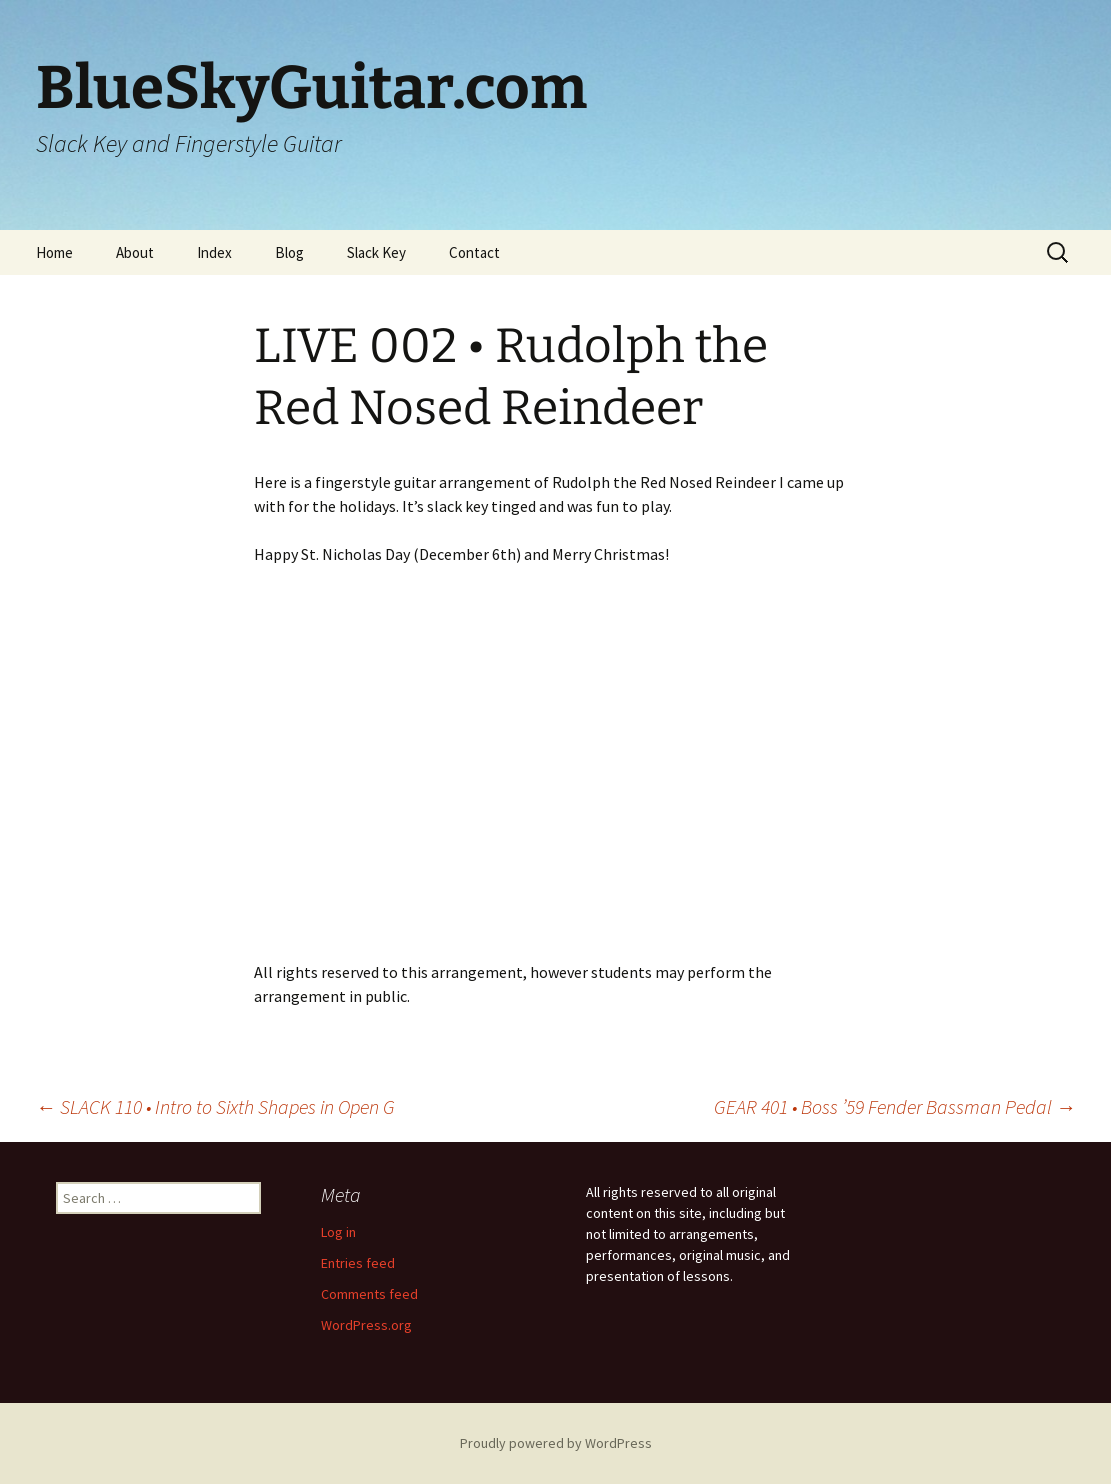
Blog (289, 252)
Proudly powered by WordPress (556, 1443)
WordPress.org (366, 1325)
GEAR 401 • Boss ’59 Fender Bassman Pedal (895, 1106)
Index (214, 252)
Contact (474, 252)
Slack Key (376, 252)
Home (54, 252)
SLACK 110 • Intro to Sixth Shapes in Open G (215, 1106)
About (135, 252)
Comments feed (369, 1294)
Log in (338, 1232)
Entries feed (358, 1263)
